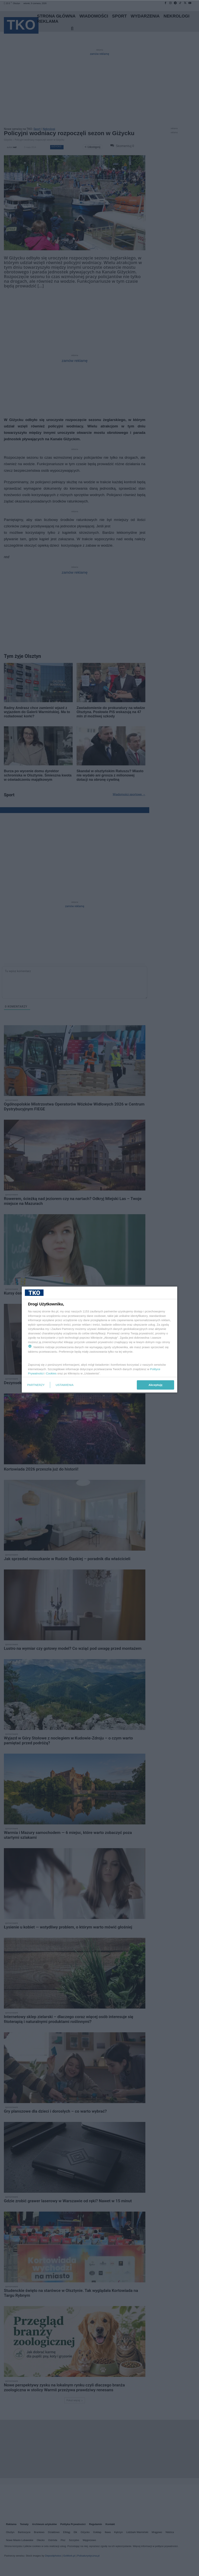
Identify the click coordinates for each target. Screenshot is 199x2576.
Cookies (51, 1373)
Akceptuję (155, 1384)
